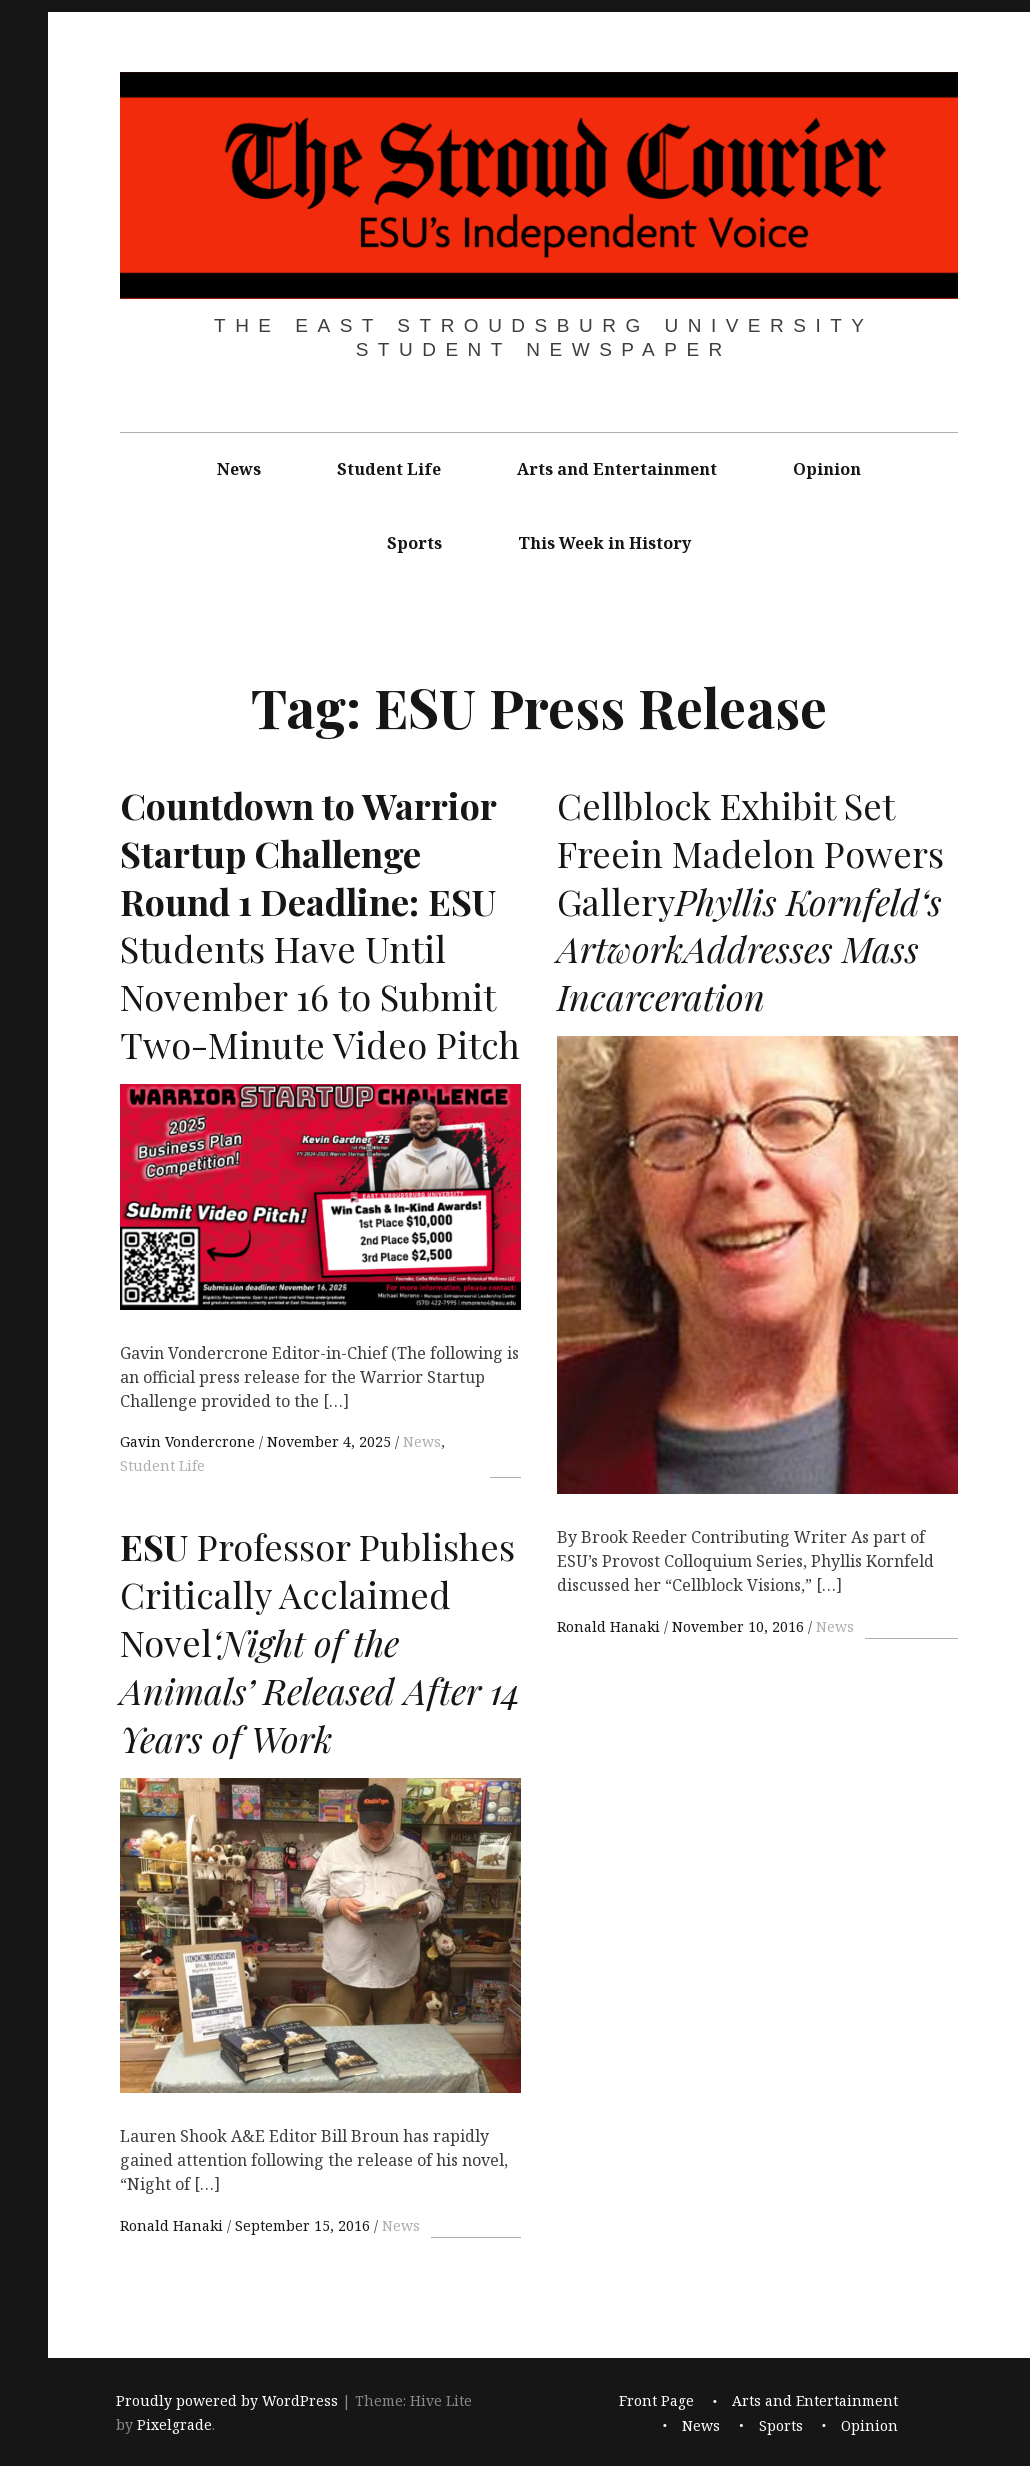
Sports (414, 543)
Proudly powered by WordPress (227, 2400)
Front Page (656, 2400)
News (239, 469)
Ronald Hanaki (610, 1626)
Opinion (827, 469)
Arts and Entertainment (617, 469)
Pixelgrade (174, 2424)
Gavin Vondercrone (189, 1441)
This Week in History (604, 543)
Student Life (389, 469)
